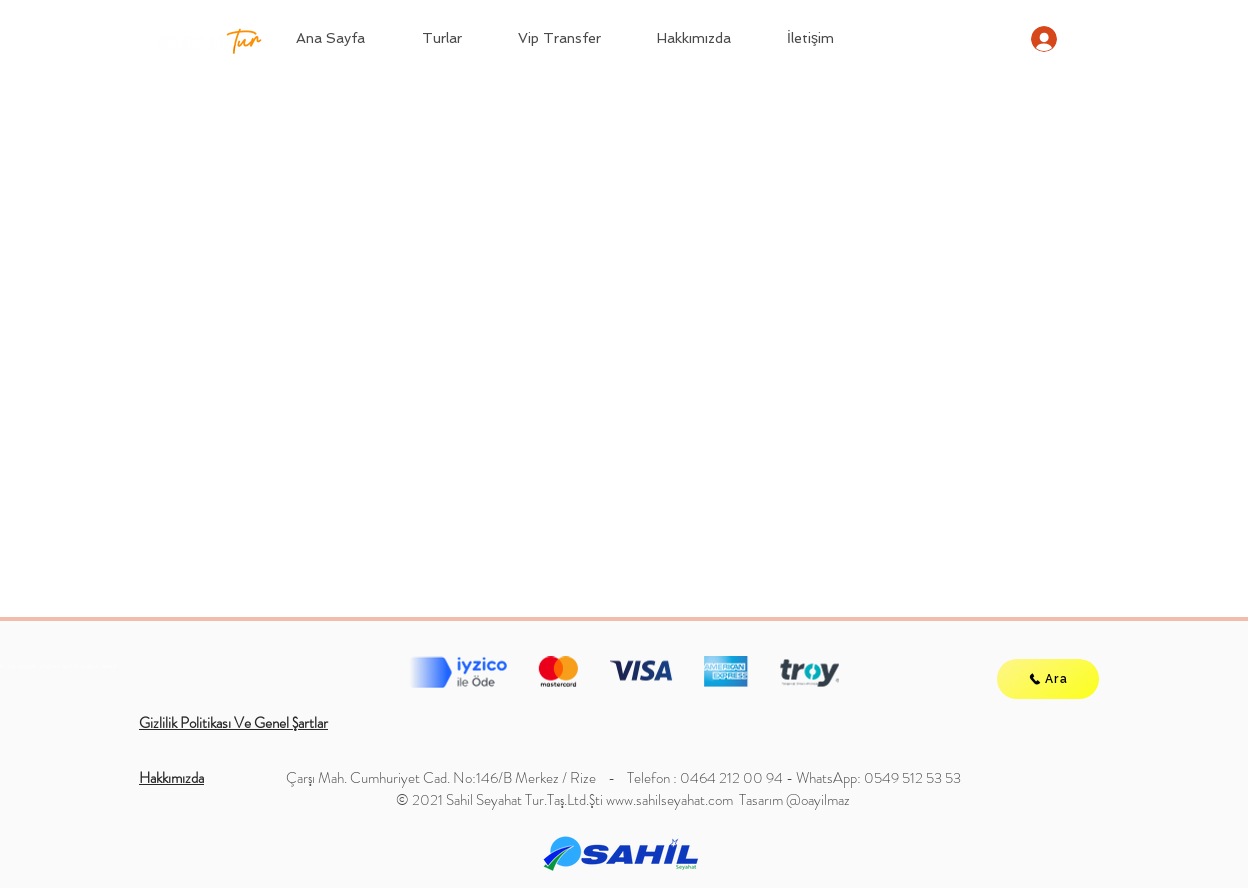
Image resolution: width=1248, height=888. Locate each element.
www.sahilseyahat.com (669, 800)
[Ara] (1048, 679)
